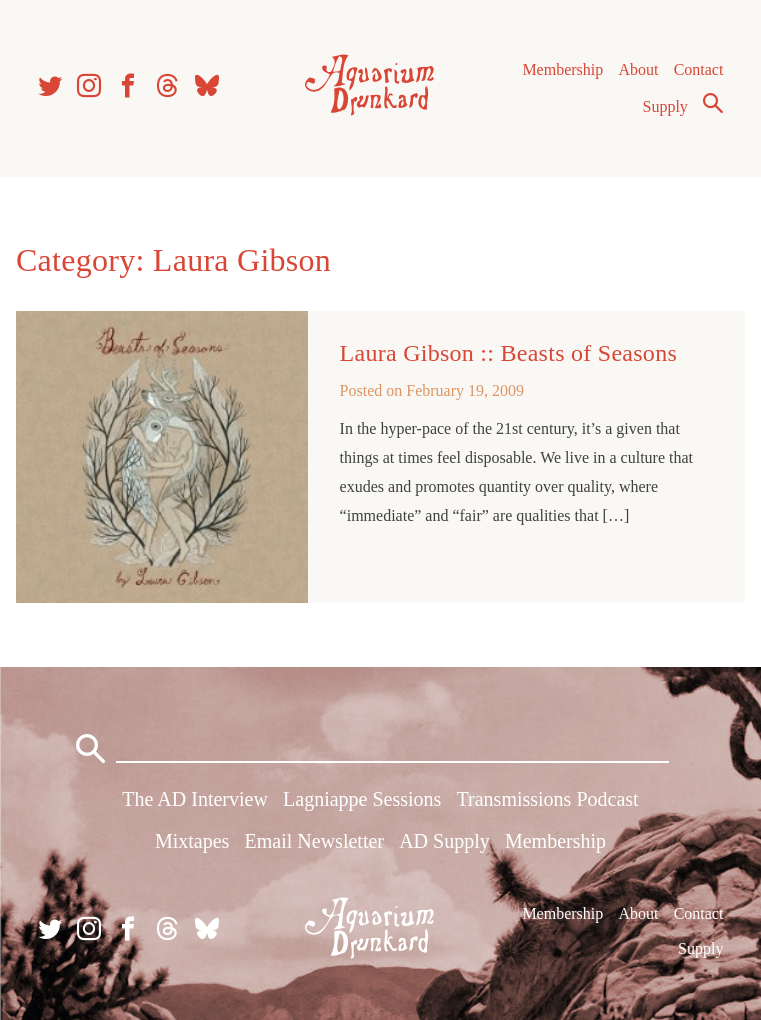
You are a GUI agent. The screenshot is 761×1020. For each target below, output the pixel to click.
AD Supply (444, 841)
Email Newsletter (314, 841)
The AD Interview (195, 799)
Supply (665, 106)
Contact (699, 69)
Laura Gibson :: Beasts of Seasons (508, 353)
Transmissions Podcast (548, 799)
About (638, 69)
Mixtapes (192, 841)
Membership (562, 69)
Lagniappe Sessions (362, 799)
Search (713, 103)
